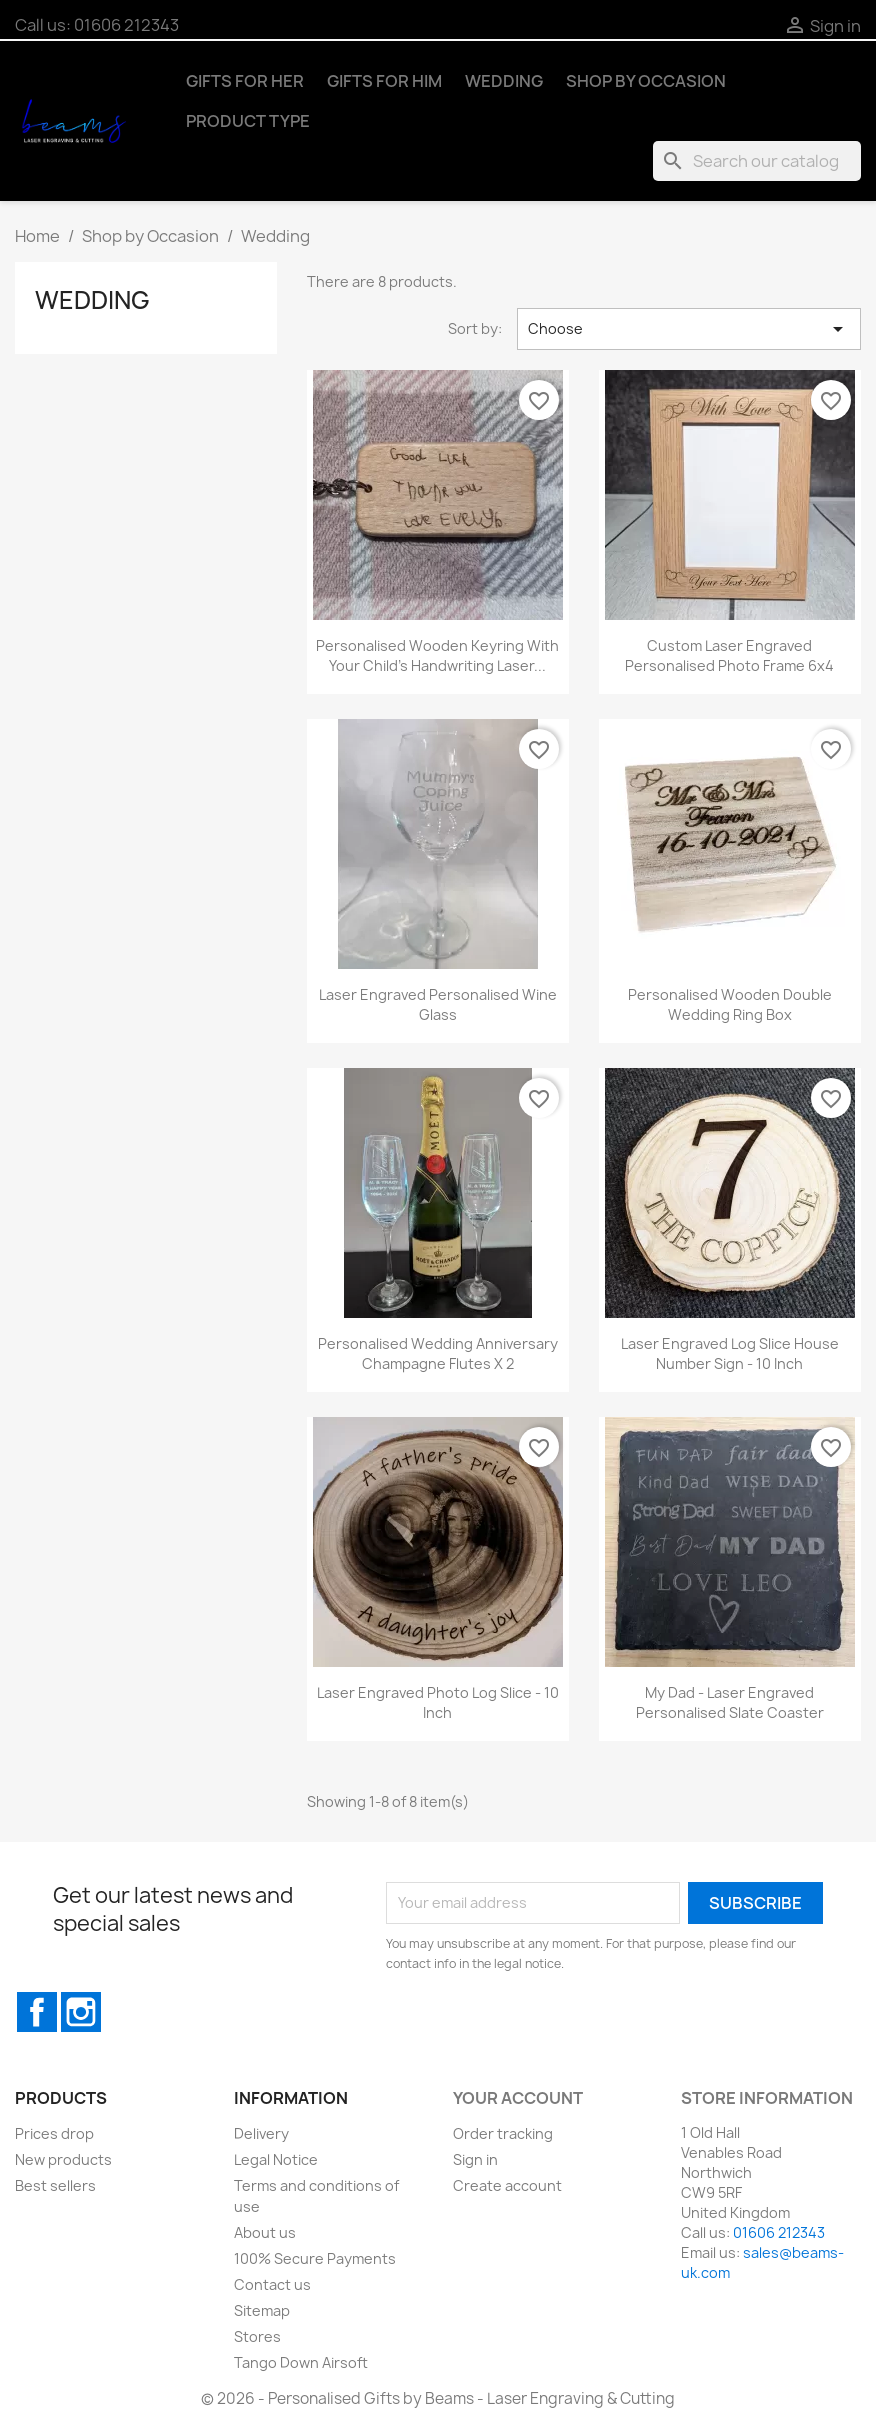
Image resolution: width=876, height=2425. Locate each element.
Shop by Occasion (646, 81)
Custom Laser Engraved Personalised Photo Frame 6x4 (729, 655)
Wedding (504, 81)
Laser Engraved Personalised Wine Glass (438, 1004)
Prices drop (54, 2133)
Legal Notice (276, 2159)
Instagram (81, 2012)
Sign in (475, 2159)
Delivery (261, 2133)
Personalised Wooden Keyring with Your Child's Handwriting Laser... (437, 655)
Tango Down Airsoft (301, 2362)
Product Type (248, 121)
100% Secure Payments (315, 2258)
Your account (518, 2098)
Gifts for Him (384, 81)
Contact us (272, 2284)
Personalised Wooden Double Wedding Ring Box (730, 1004)
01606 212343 (126, 25)
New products (63, 2159)
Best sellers (55, 2185)
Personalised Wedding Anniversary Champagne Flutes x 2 (438, 1353)
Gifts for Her (245, 81)
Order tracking (503, 2133)
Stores (257, 2336)
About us (265, 2232)
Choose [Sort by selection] (689, 329)
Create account (507, 2185)
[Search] (757, 161)
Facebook (37, 2012)
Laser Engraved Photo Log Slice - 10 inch (438, 1702)
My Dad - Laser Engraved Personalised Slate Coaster (730, 1702)
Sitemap (262, 2310)
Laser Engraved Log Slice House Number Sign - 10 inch (730, 1353)
